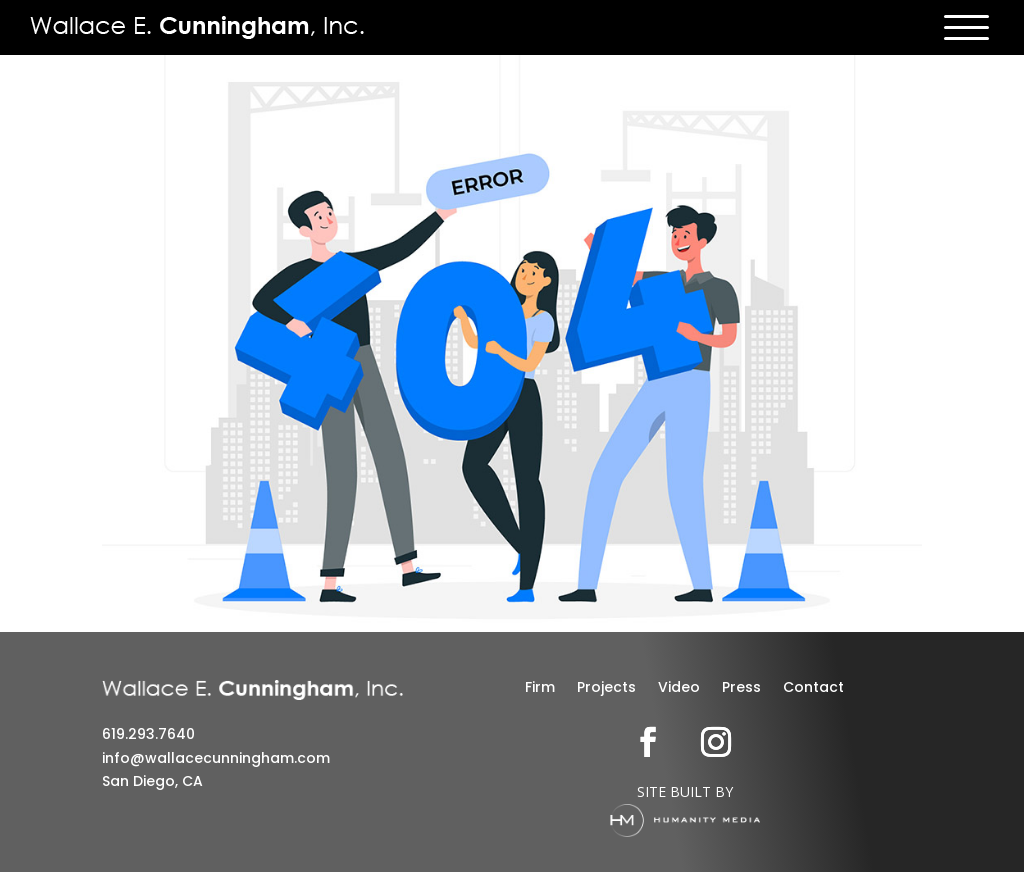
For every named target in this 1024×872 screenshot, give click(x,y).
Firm (540, 688)
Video (679, 688)
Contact (813, 688)
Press (741, 688)
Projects (606, 688)
